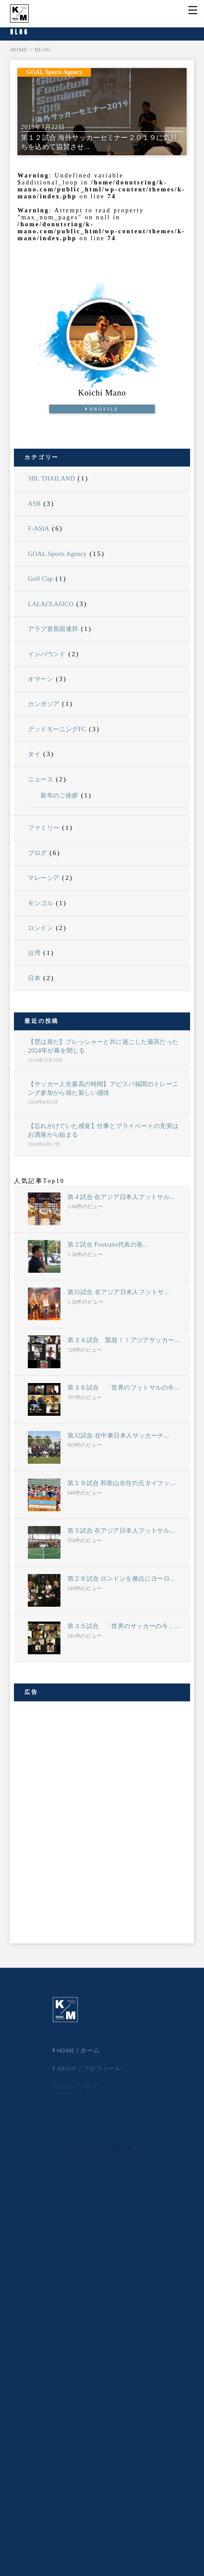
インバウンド (47, 654)
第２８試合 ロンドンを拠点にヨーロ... (121, 1578)
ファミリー (43, 827)
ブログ (37, 852)
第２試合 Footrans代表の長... (107, 1244)
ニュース (40, 779)
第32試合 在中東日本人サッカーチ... (118, 1435)
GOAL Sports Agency (57, 553)
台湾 (34, 952)
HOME (18, 50)
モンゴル (40, 903)
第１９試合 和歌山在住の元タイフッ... (121, 1482)
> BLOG (40, 50)
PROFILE (102, 409)
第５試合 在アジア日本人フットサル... (121, 1530)
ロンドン (40, 927)
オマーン (40, 678)
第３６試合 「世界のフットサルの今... (123, 1387)
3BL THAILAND (51, 478)
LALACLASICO (51, 603)
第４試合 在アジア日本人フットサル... (121, 1196)
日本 (34, 978)
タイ (34, 753)
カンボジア (43, 703)
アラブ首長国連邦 (53, 628)
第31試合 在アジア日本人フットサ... (118, 1291)
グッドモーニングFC (57, 729)
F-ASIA (38, 528)
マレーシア (43, 877)
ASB (34, 503)
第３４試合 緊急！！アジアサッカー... (123, 1339)
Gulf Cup (40, 578)
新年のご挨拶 (59, 795)
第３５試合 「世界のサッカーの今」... (123, 1625)
